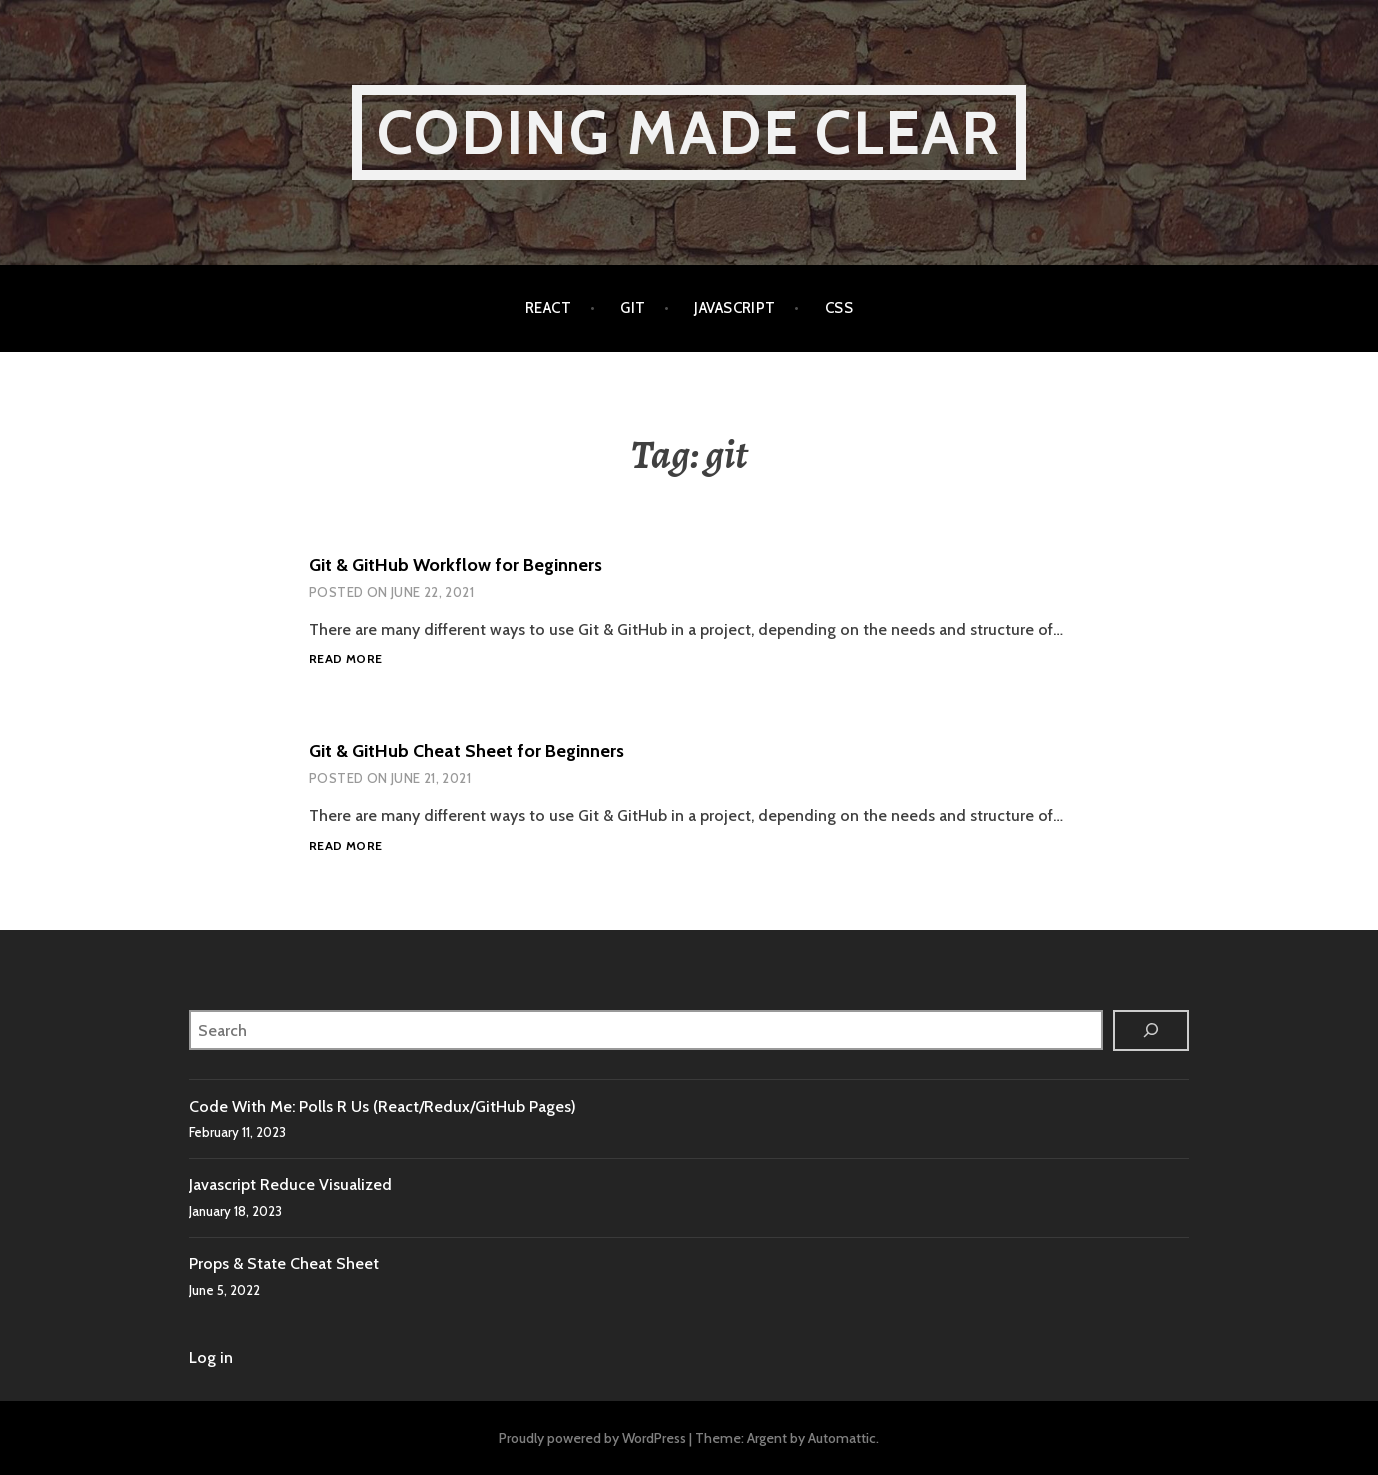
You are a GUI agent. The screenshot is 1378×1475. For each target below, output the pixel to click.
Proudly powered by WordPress (592, 1438)
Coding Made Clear (689, 132)
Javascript (735, 308)
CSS (839, 308)
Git (632, 308)
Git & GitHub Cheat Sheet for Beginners (466, 751)
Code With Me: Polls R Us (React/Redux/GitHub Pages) (382, 1106)
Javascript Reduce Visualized (290, 1184)
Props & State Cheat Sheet (284, 1263)
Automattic (842, 1438)
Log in (211, 1357)
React (548, 308)
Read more (345, 659)
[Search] (1151, 1030)
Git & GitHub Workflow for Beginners (455, 565)
